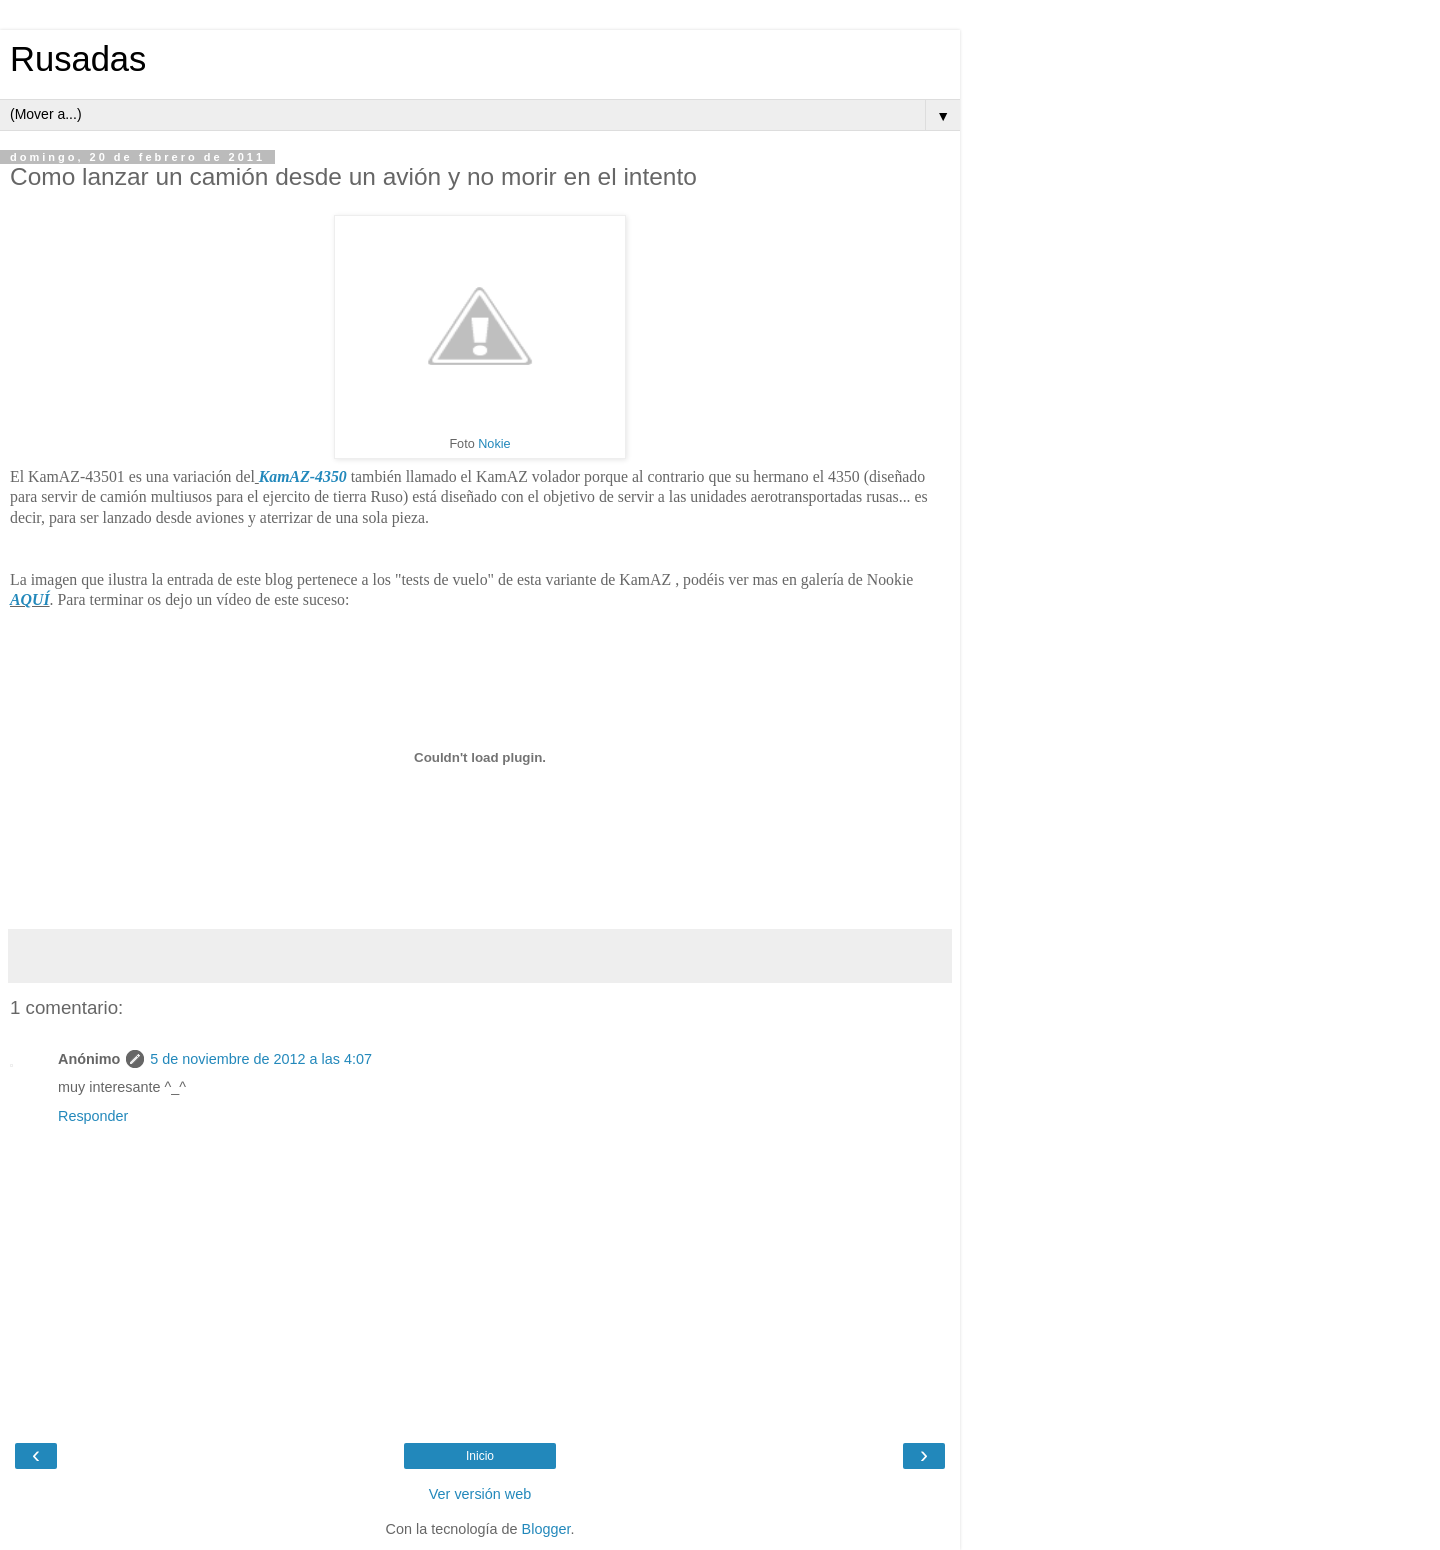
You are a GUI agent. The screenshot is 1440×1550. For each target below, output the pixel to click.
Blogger (546, 1529)
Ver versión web (480, 1494)
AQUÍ (30, 599)
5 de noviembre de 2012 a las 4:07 (261, 1059)
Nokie (494, 444)
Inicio (480, 1456)
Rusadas (78, 59)
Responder (93, 1116)
